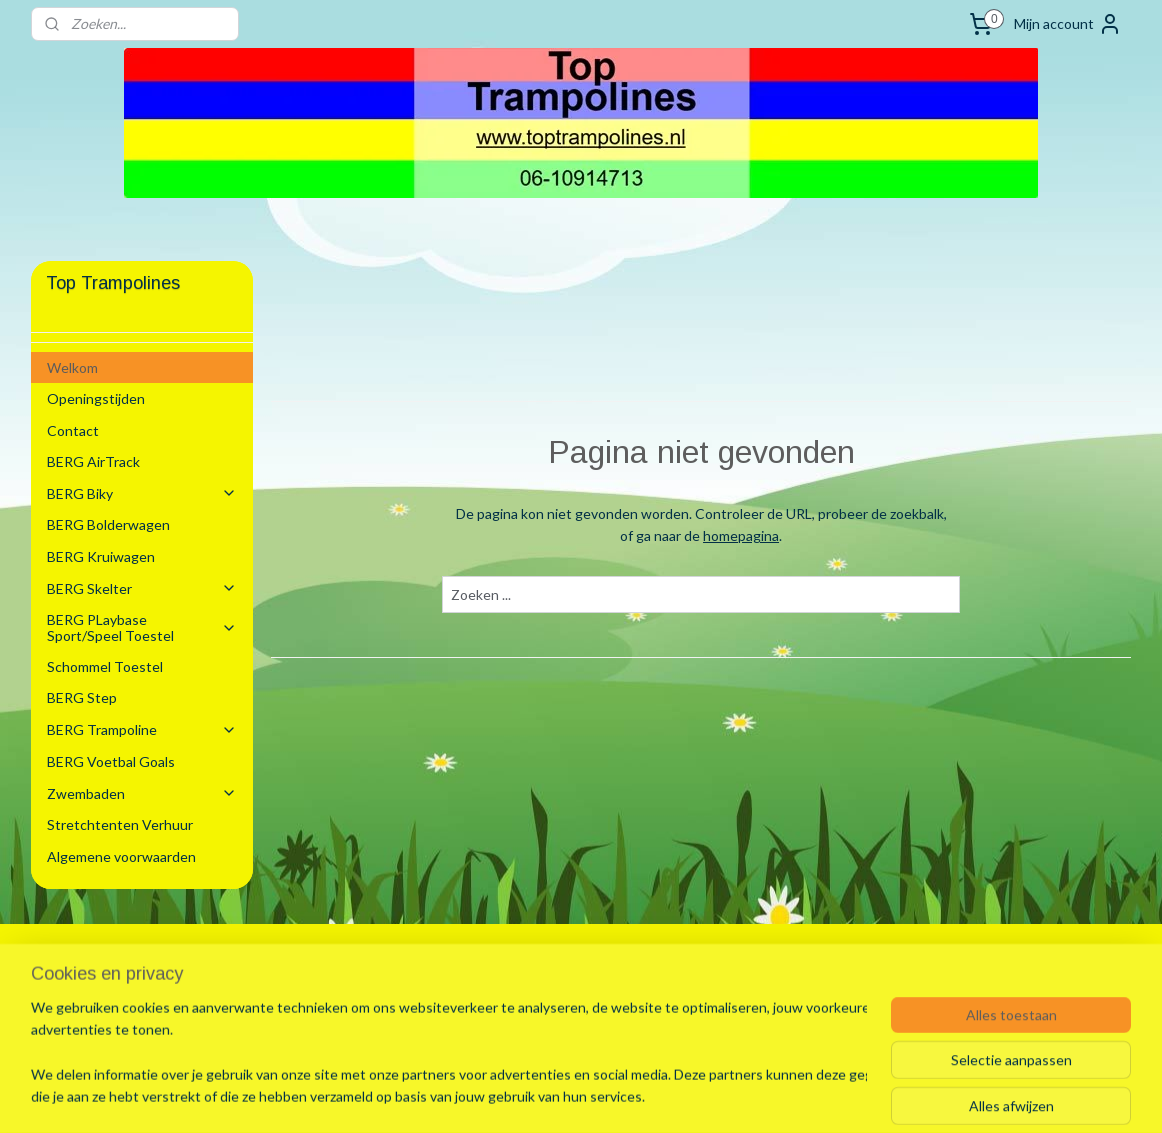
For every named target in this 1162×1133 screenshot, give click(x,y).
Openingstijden (96, 398)
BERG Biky (142, 493)
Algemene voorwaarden (121, 856)
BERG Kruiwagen (101, 556)
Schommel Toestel (105, 666)
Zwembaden (142, 793)
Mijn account (1068, 24)
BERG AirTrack (93, 461)
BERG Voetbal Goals (111, 761)
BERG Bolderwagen (108, 524)
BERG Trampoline (142, 729)
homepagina (741, 535)
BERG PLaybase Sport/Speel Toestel (142, 627)
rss (554, 1096)
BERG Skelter (142, 588)
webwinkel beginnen (623, 1096)
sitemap (518, 1096)
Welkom (72, 367)
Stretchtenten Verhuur (120, 824)
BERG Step (82, 697)
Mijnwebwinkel (786, 1096)
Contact (73, 430)
